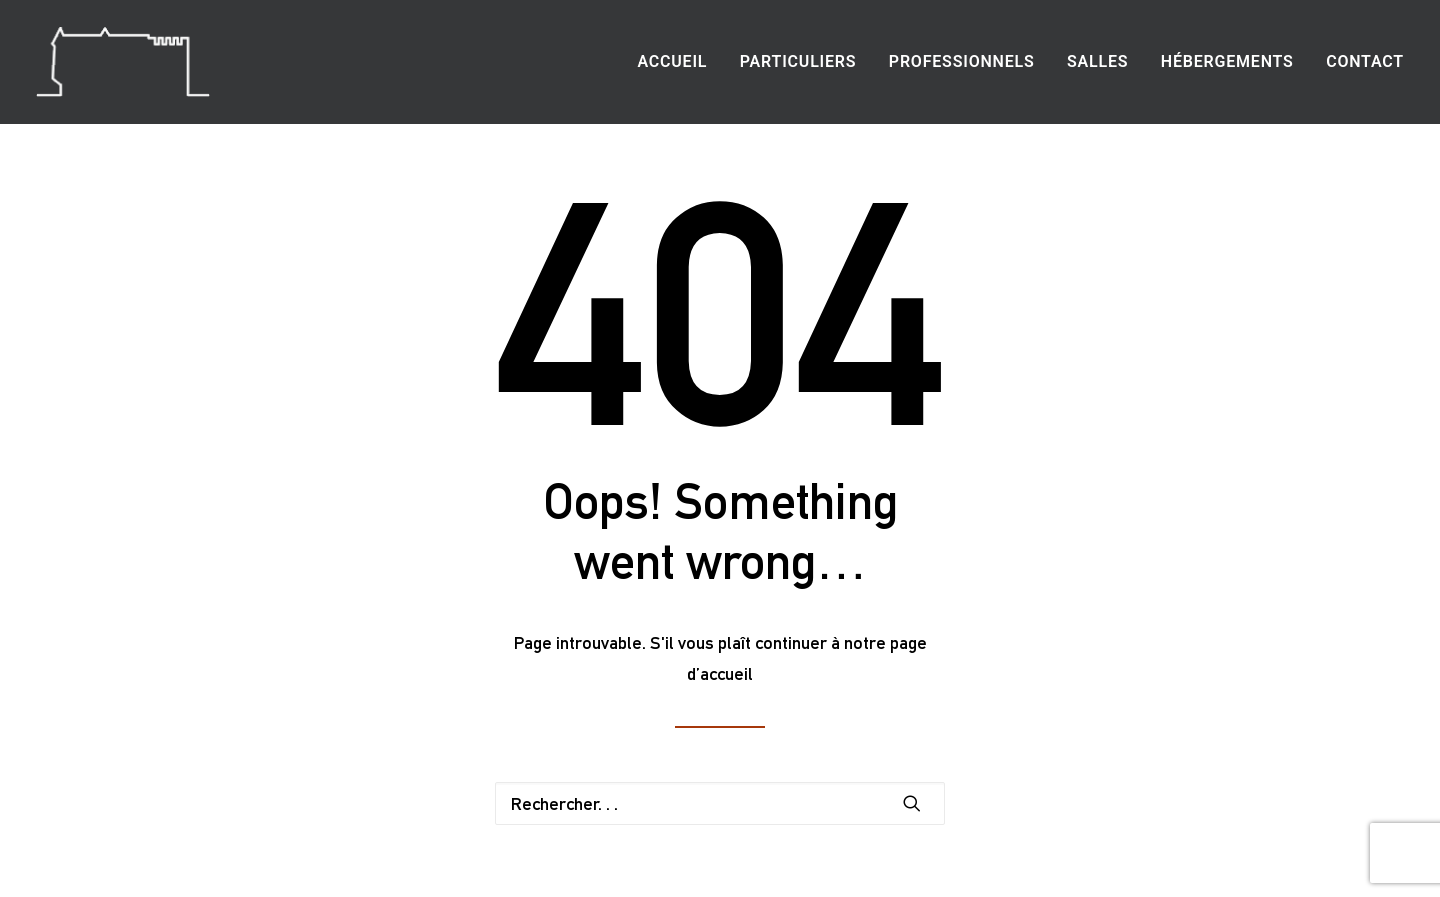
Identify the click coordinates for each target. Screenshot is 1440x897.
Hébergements (1227, 61)
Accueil (672, 61)
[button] (912, 803)
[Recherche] (720, 803)
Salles (1097, 61)
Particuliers (798, 61)
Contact (1365, 61)
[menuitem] (679, 62)
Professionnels (962, 61)
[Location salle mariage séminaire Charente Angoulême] (123, 62)
